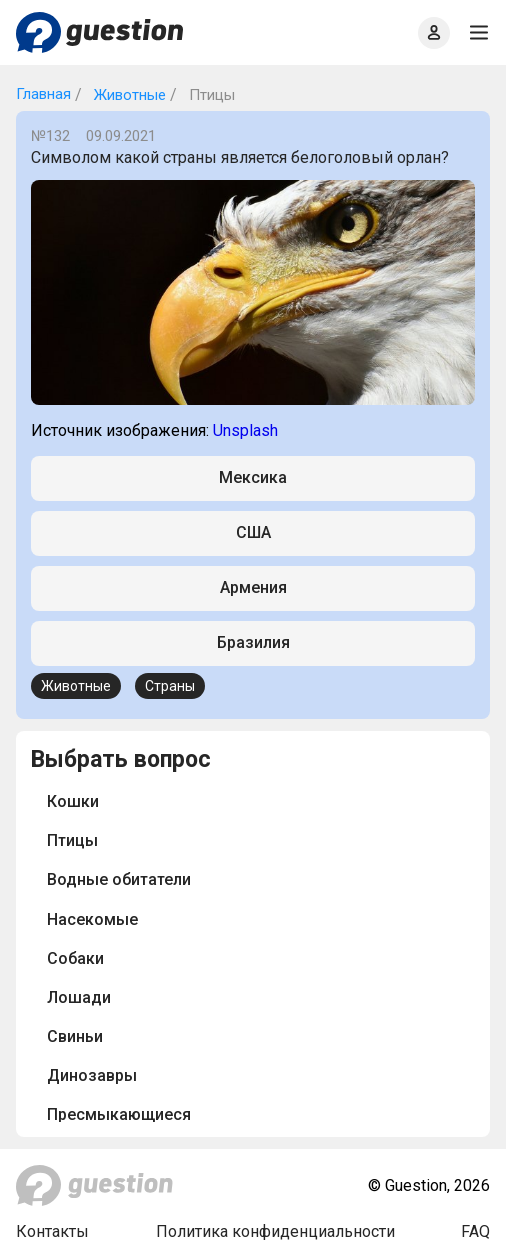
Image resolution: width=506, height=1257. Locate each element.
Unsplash (245, 430)
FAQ (475, 1231)
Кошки (73, 801)
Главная (43, 94)
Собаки (75, 958)
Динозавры (92, 1075)
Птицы (72, 840)
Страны (170, 686)
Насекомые (92, 919)
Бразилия (253, 642)
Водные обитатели (119, 879)
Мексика (253, 477)
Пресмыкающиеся (119, 1114)
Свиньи (75, 1036)
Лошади (79, 997)
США (253, 532)
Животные (128, 95)
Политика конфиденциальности (275, 1231)
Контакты (52, 1231)
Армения (253, 587)
